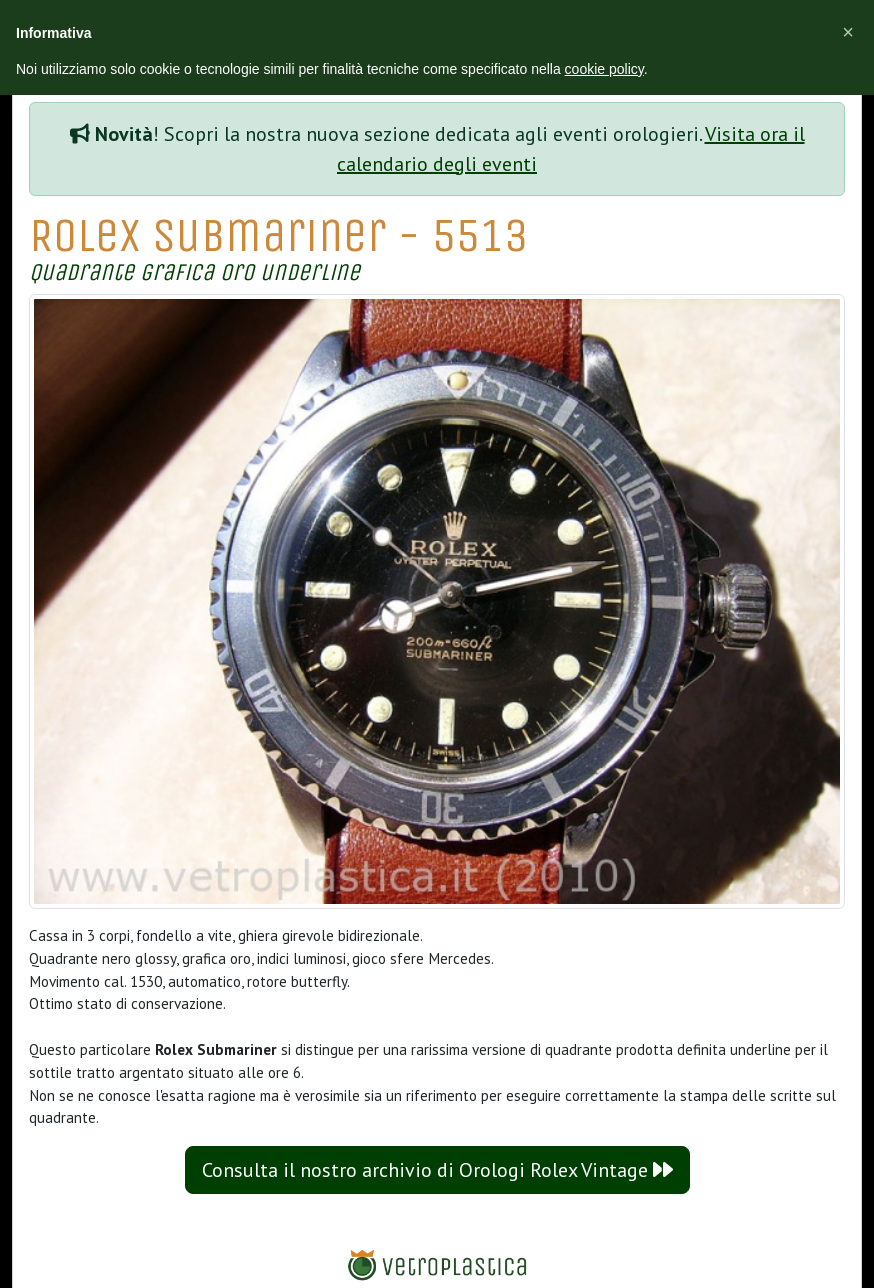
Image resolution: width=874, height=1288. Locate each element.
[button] (848, 32)
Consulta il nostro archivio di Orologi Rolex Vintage (437, 1170)
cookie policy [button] (604, 69)
